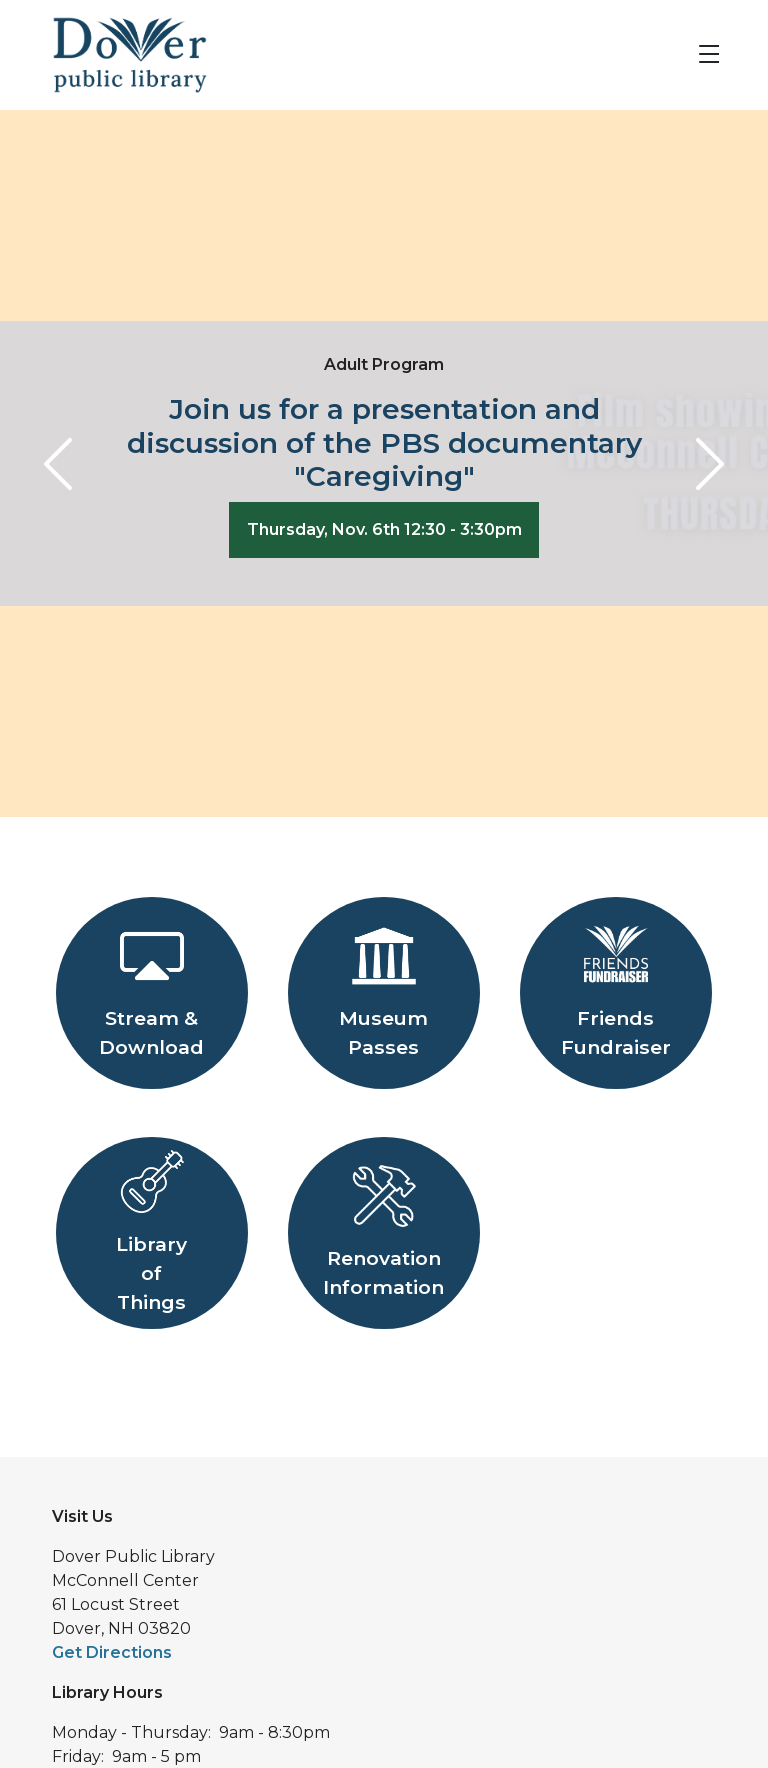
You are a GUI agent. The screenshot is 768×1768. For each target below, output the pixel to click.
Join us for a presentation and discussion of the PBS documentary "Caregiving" (384, 442)
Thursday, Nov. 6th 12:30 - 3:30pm (384, 529)
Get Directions (112, 1652)
